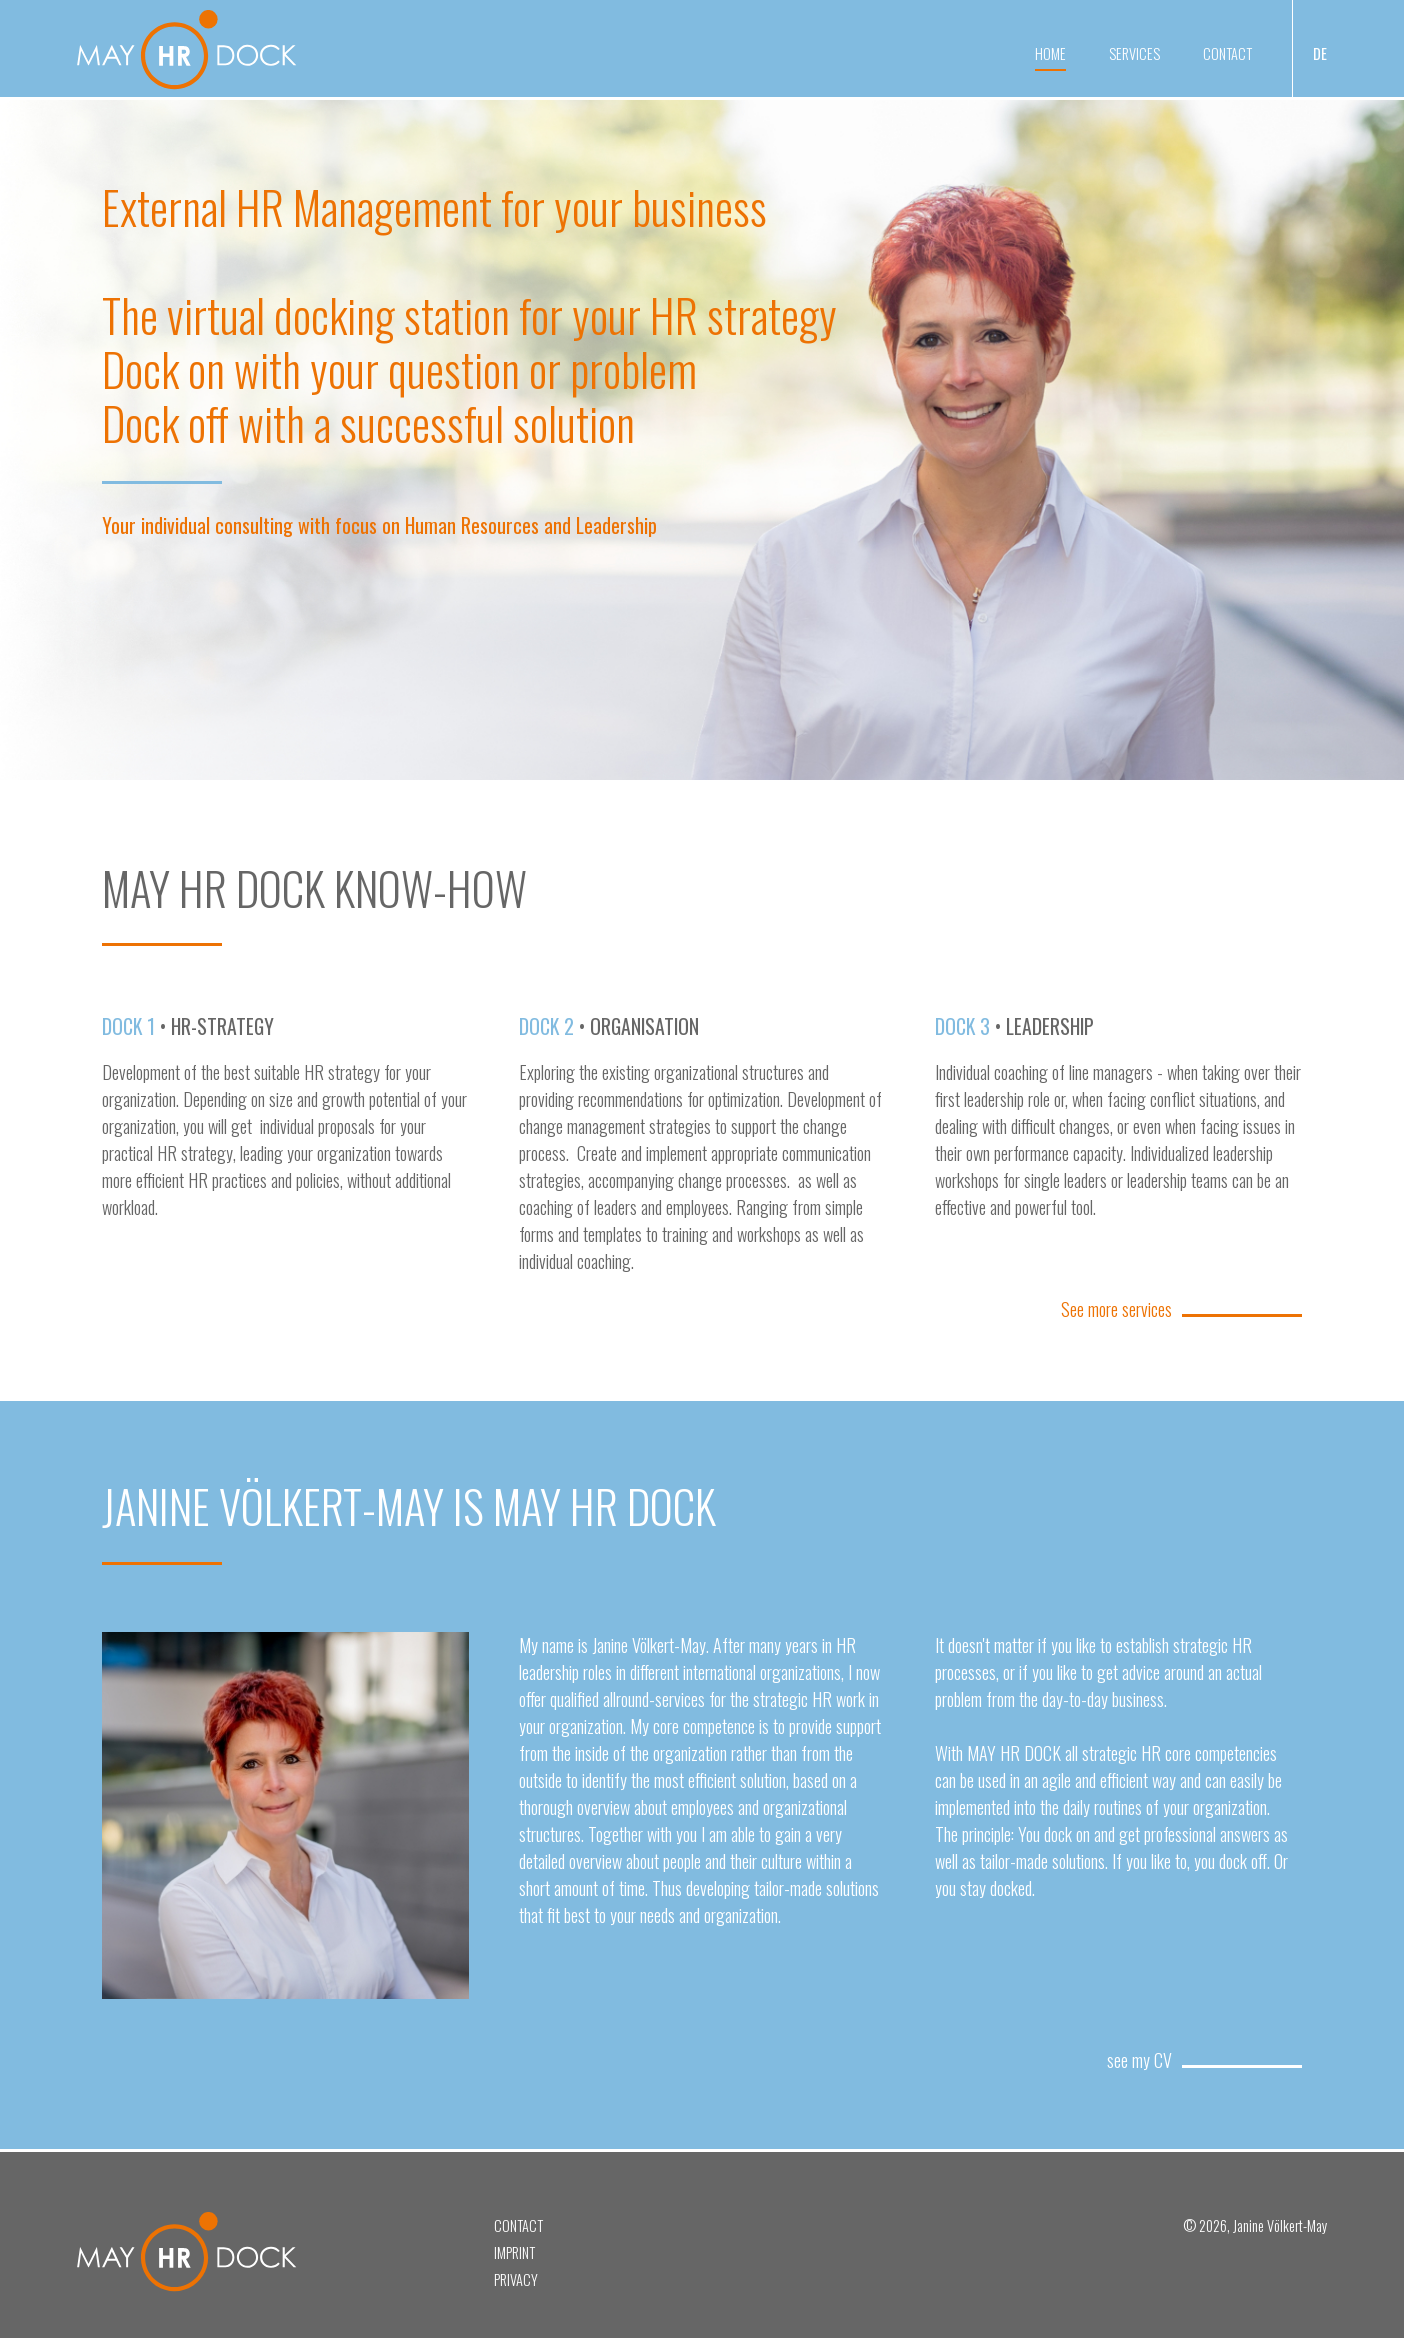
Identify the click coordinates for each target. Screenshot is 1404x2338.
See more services (1116, 1309)
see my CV (1139, 2060)
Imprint (514, 2252)
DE (1320, 53)
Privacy (516, 2279)
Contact (1227, 53)
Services (1134, 53)
